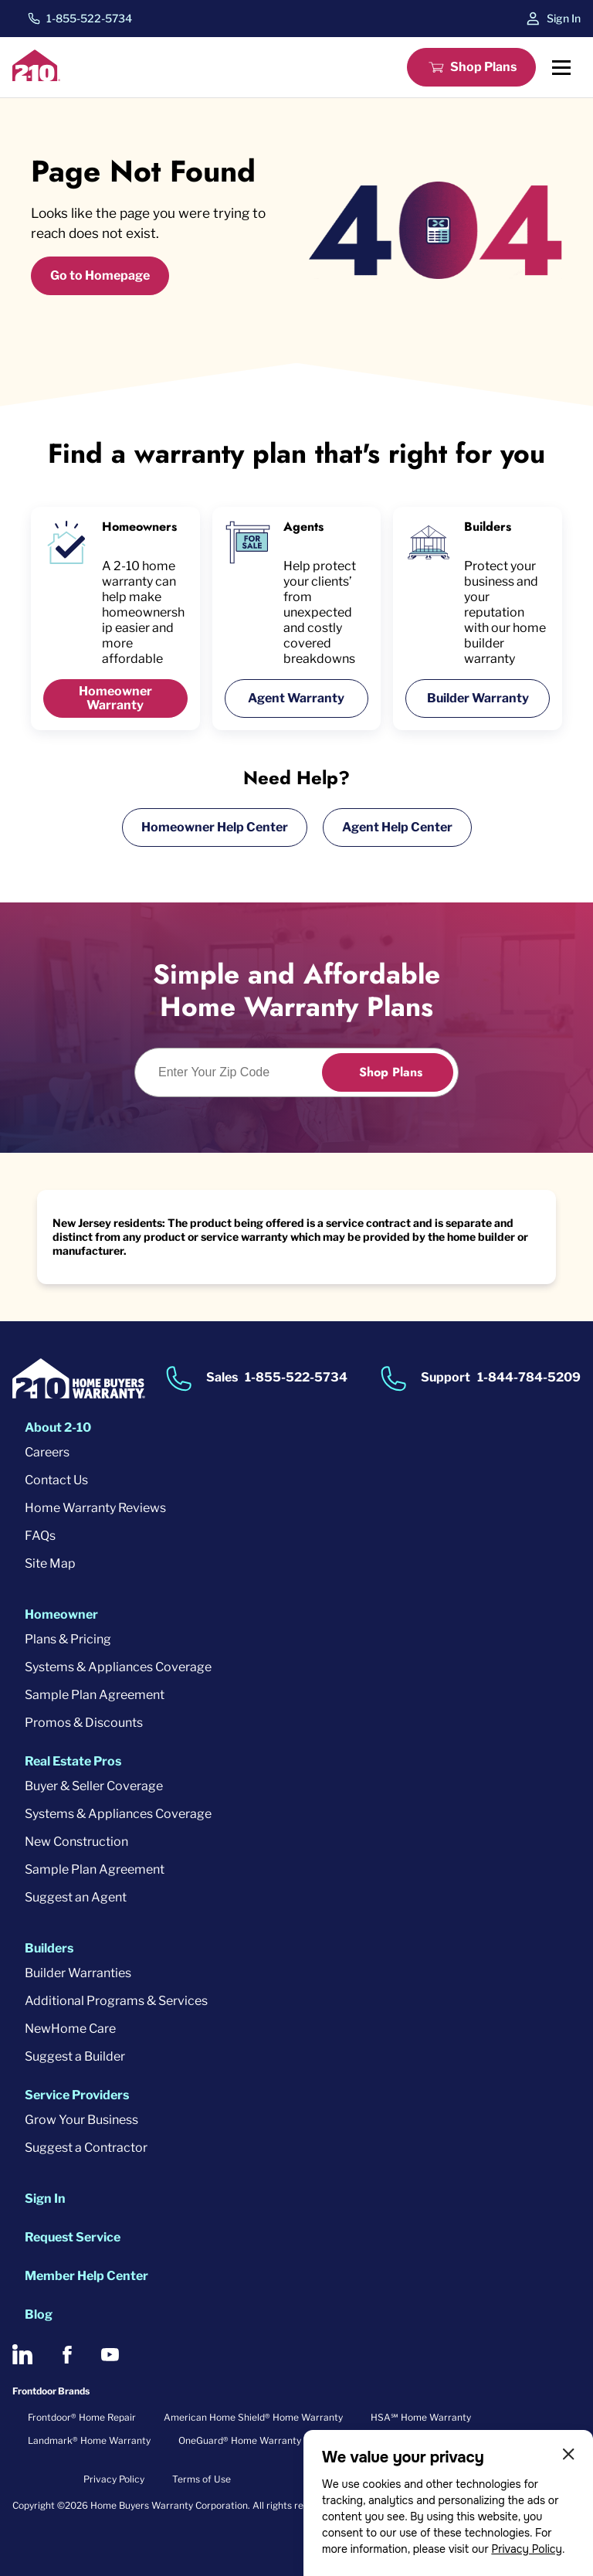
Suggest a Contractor (86, 2147)
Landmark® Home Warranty (89, 2440)
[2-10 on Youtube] (110, 2354)
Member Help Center (86, 2275)
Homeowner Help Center (214, 827)
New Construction (76, 1841)
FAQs (40, 1535)
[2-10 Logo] (36, 77)
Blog (39, 2314)
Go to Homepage (100, 275)
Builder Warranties (78, 1973)
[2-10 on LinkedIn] (22, 2354)
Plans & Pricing (68, 1639)
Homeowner (61, 1614)
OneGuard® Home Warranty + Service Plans (274, 2440)
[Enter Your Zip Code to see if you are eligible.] (237, 1072)
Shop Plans (483, 66)
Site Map (50, 1563)
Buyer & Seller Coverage (94, 1786)
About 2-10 (58, 1427)
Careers (47, 1452)
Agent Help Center (397, 827)
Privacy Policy (526, 2549)
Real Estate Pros (73, 1761)
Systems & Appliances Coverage (118, 1667)
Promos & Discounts (84, 1722)
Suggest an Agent (76, 1897)
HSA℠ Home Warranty (421, 2417)
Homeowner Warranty (115, 698)
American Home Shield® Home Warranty (253, 2417)
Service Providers (77, 2095)
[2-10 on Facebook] (66, 2354)
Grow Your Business (81, 2119)
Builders (49, 1948)
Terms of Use (201, 2479)
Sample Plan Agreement (94, 1694)
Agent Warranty (296, 698)
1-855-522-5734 (89, 18)
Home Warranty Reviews (95, 1507)
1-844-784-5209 (529, 1378)
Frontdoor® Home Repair (82, 2417)
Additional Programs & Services (116, 2000)
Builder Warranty (478, 698)
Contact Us (56, 1480)
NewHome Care (70, 2028)
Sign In (564, 18)
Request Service (72, 2237)
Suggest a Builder (75, 2056)
